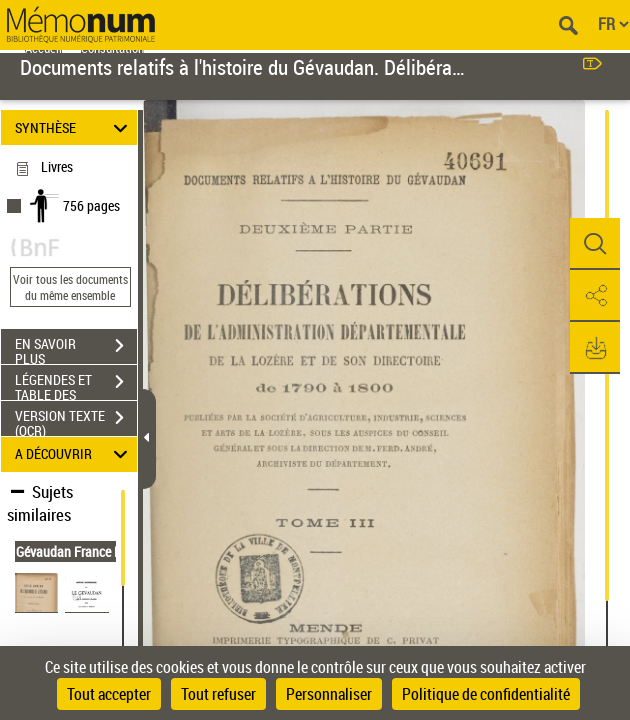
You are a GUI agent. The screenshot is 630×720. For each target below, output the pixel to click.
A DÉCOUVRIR (74, 454)
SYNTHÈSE (74, 127)
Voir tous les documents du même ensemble (70, 287)
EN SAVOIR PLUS (76, 348)
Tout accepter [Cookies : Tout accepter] (109, 694)
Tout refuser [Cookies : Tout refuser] (218, 694)
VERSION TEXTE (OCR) (76, 420)
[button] (595, 244)
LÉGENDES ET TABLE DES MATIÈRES (76, 384)
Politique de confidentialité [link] (486, 694)
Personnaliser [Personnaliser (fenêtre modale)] (329, 694)
